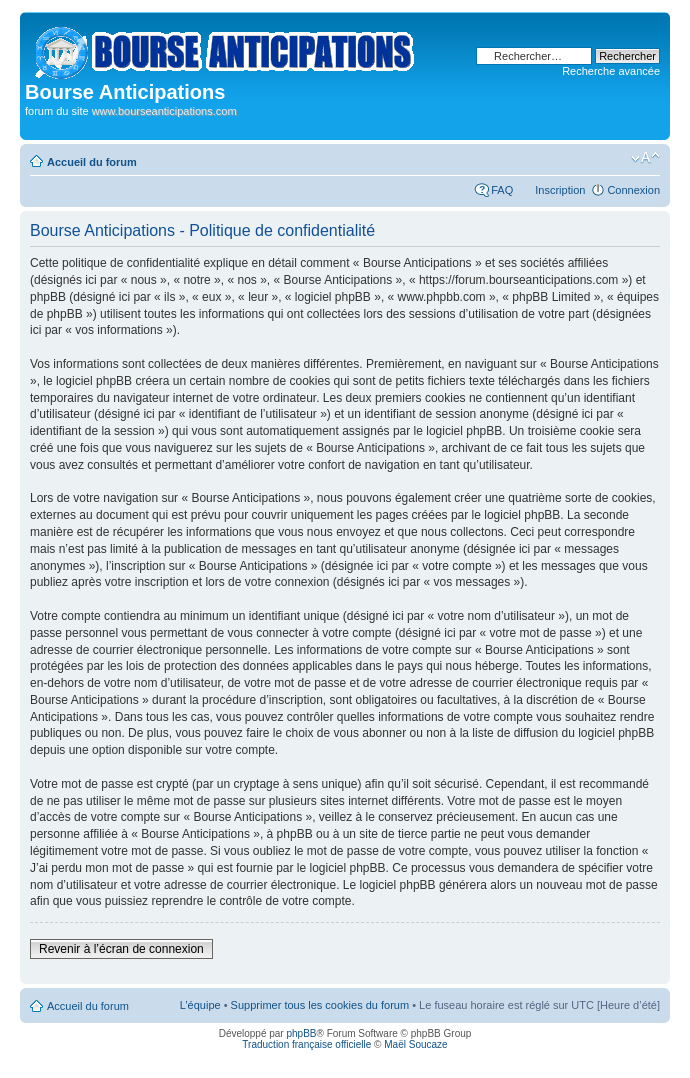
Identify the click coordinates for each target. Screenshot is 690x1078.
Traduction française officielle (306, 1044)
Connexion (633, 190)
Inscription (560, 190)
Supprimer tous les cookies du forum (320, 1005)
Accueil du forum (92, 162)
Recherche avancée (611, 71)
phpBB (301, 1033)
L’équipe (200, 1005)
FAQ (502, 190)
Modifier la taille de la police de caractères (645, 158)
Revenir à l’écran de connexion (121, 949)
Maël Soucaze (415, 1044)
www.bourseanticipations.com (164, 111)
